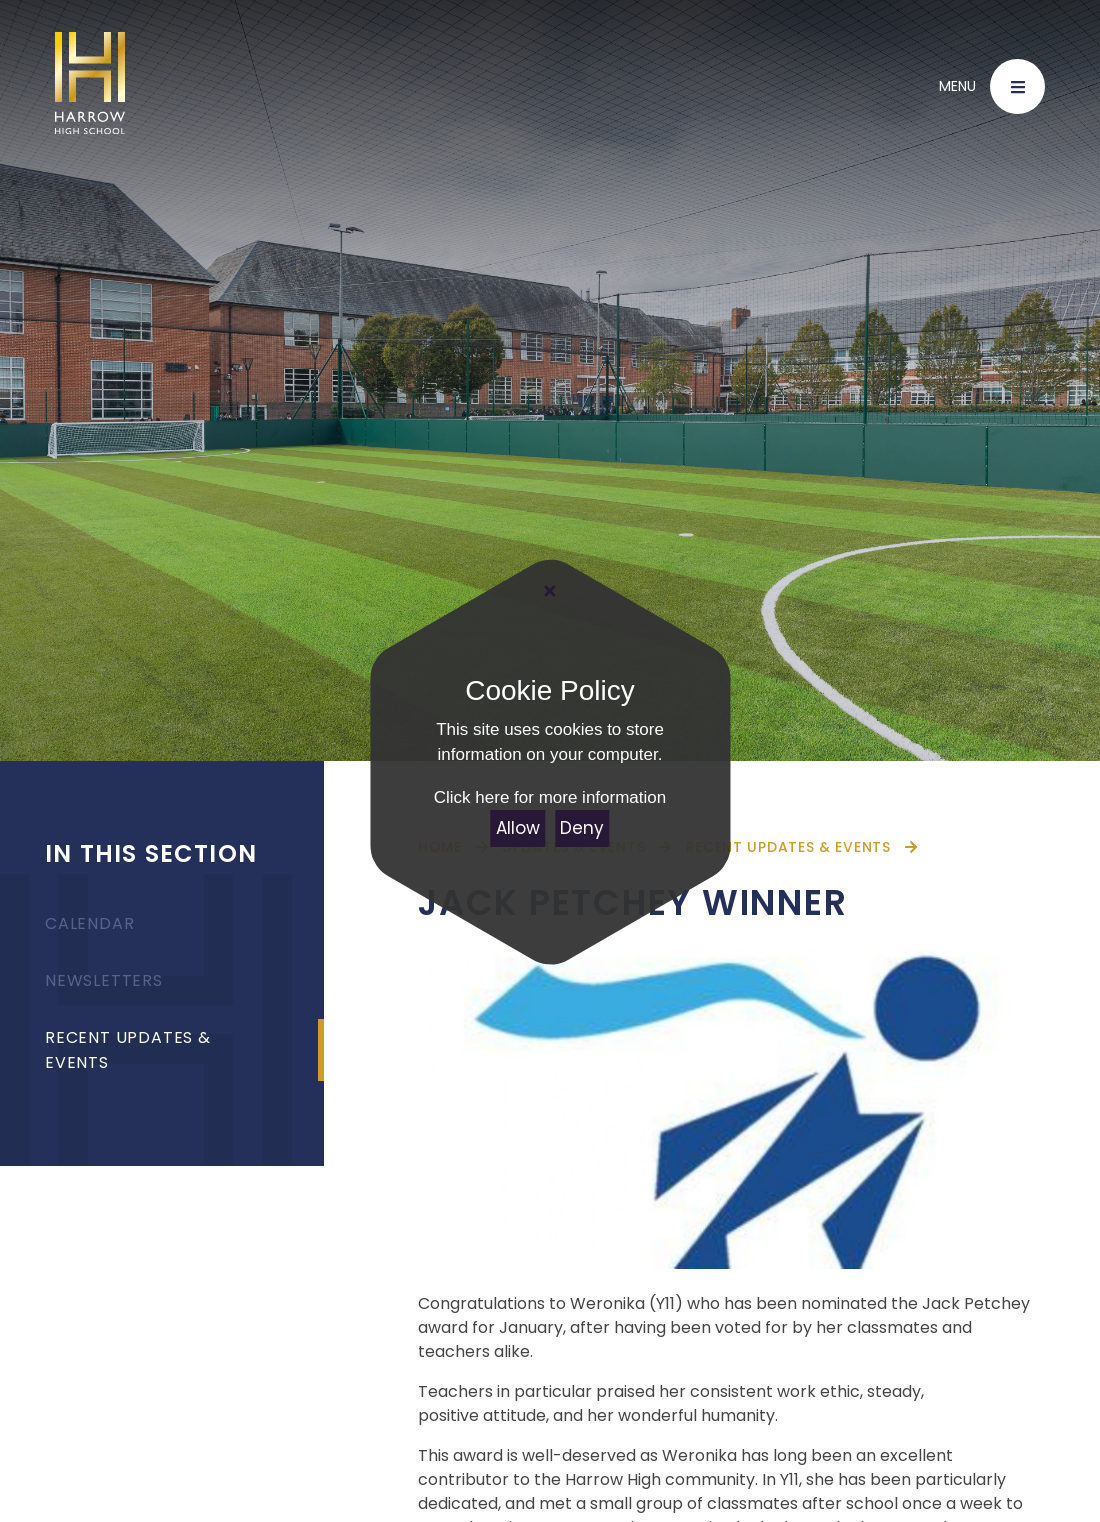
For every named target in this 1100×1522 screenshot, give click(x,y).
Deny (582, 828)
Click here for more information (550, 797)
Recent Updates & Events (788, 847)
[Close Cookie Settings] (550, 591)
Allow (518, 828)
